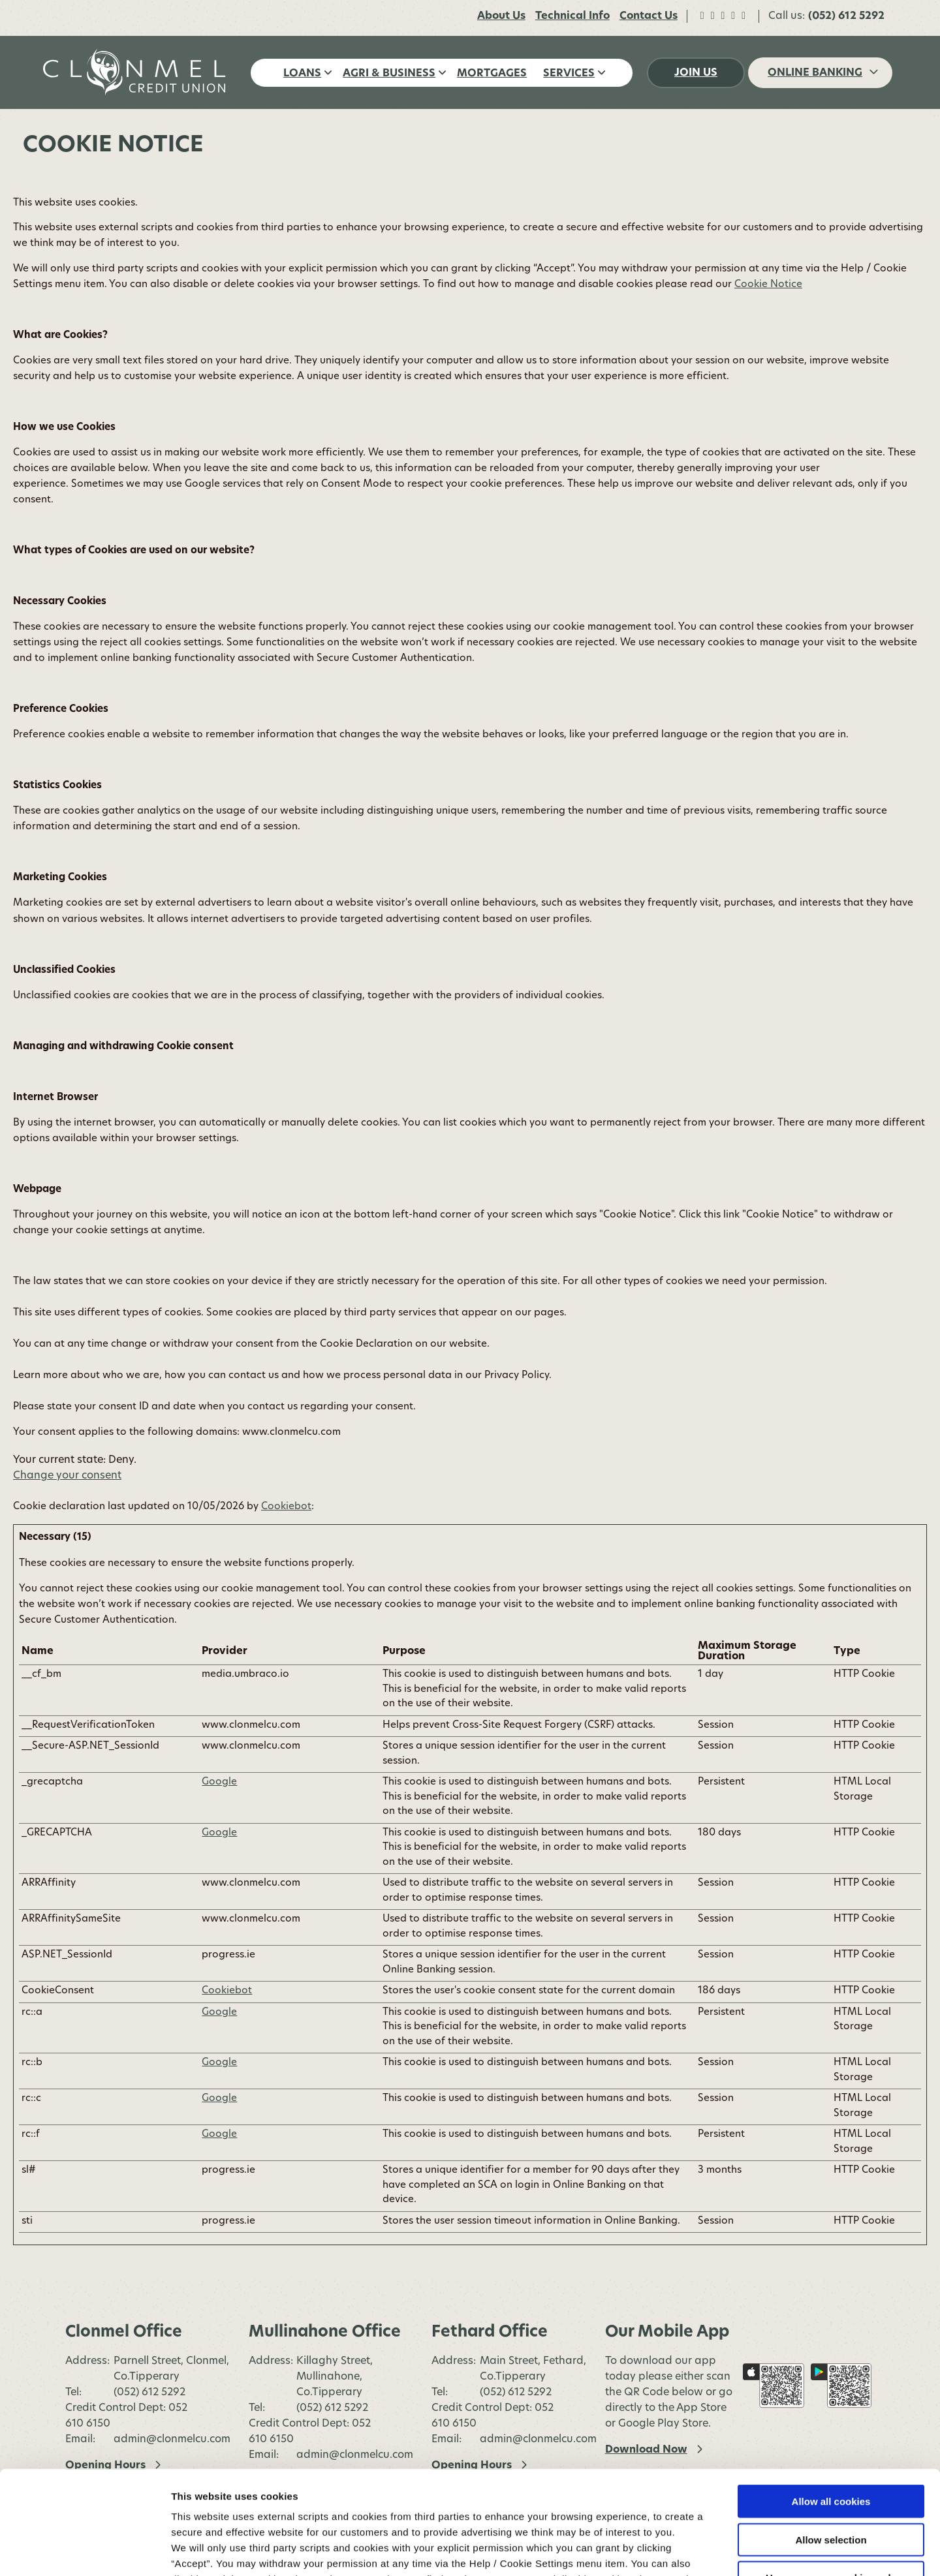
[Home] (136, 72)
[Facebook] (702, 16)
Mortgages (492, 74)
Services (569, 74)
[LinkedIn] (743, 16)
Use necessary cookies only (831, 2480)
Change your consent (67, 1476)
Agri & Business (389, 74)
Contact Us (648, 16)
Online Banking (815, 73)
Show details (685, 2550)
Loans (302, 74)
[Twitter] (713, 16)
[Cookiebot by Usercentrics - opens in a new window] (84, 2550)
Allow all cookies (831, 2404)
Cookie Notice (206, 2497)
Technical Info (572, 16)
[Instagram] (723, 16)
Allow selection (830, 2442)
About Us (501, 16)
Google (219, 1782)
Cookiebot (286, 1507)
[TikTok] (733, 16)
